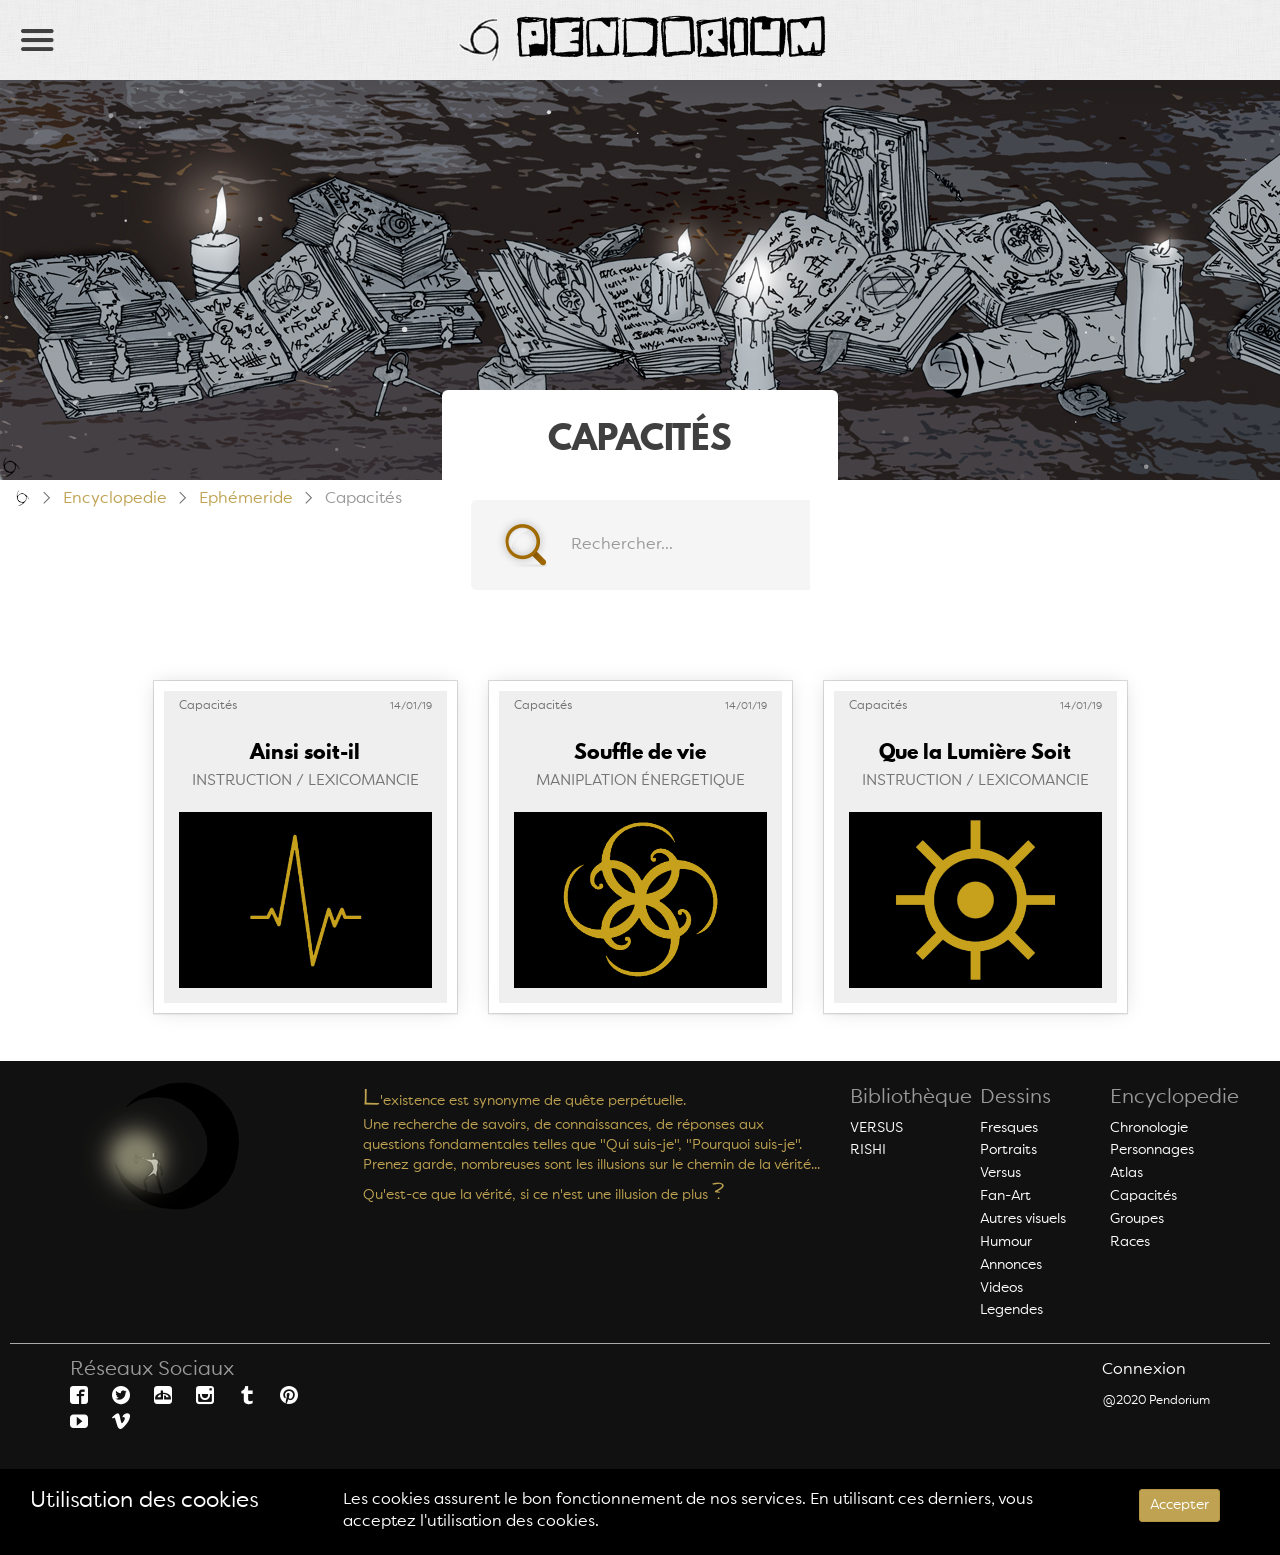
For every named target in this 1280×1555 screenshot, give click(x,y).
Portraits (1008, 1150)
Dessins (1015, 1098)
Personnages (1152, 1150)
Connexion (1144, 1370)
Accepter (1179, 1505)
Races (1130, 1242)
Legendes (1011, 1310)
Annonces (1011, 1265)
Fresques (1009, 1128)
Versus (1000, 1173)
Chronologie (1149, 1128)
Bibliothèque (911, 1098)
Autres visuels (1023, 1219)
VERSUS (876, 1128)
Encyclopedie (115, 499)
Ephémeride (246, 499)
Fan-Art (1005, 1196)
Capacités (1143, 1196)
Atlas (1126, 1173)
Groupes (1137, 1219)
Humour (1006, 1242)
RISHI (868, 1150)
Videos (1001, 1288)
